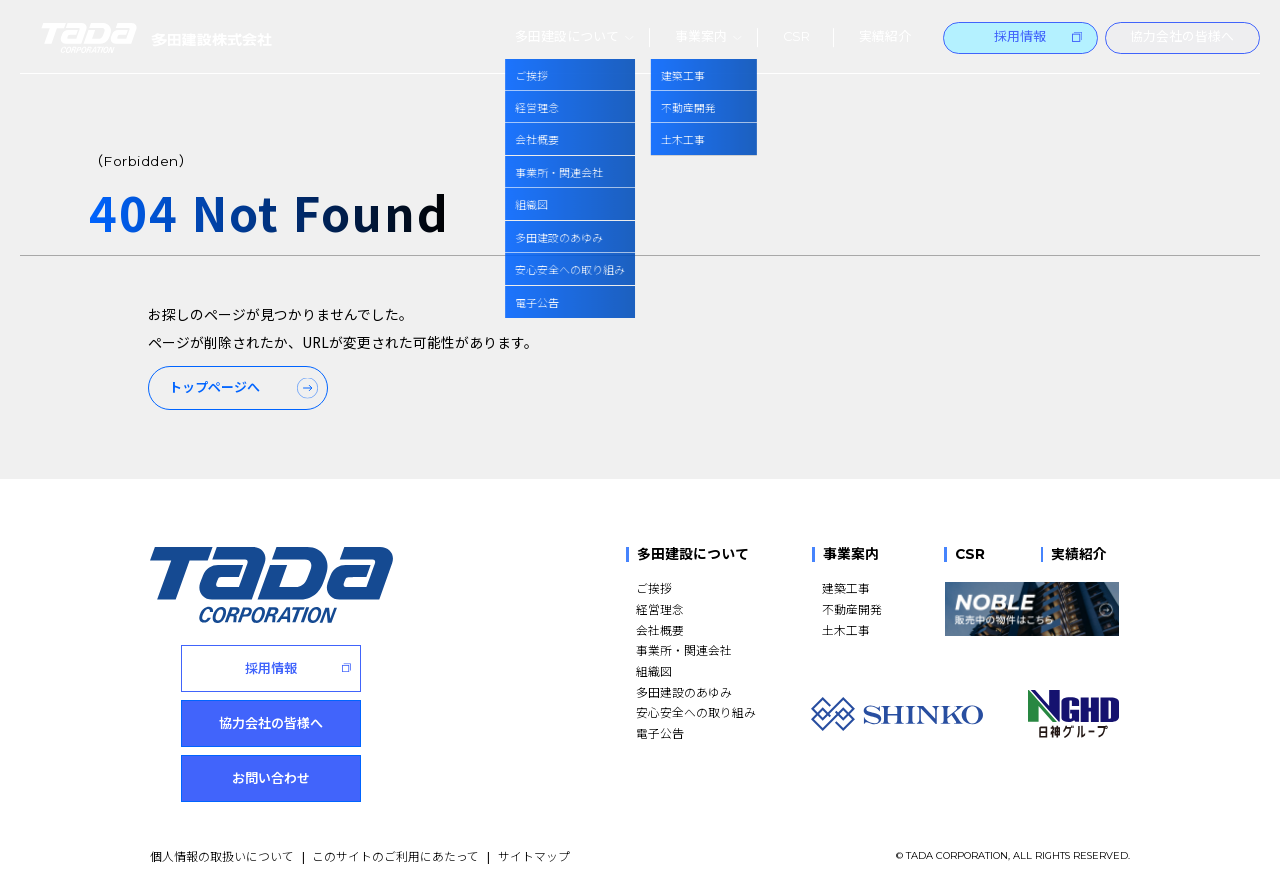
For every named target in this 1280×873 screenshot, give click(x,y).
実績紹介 (1079, 552)
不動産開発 (852, 605)
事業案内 (851, 552)
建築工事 (846, 585)
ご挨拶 (654, 585)
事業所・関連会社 (684, 647)
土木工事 (846, 626)
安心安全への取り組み (696, 709)
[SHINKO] (897, 711)
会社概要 (660, 626)
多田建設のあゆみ (684, 688)
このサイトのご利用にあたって (395, 836)
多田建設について (693, 552)
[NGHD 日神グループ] (1073, 711)
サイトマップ (534, 836)
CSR (970, 552)
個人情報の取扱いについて (222, 836)
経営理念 (660, 605)
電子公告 (660, 729)
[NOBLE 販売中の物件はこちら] (1031, 606)
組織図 (654, 667)
